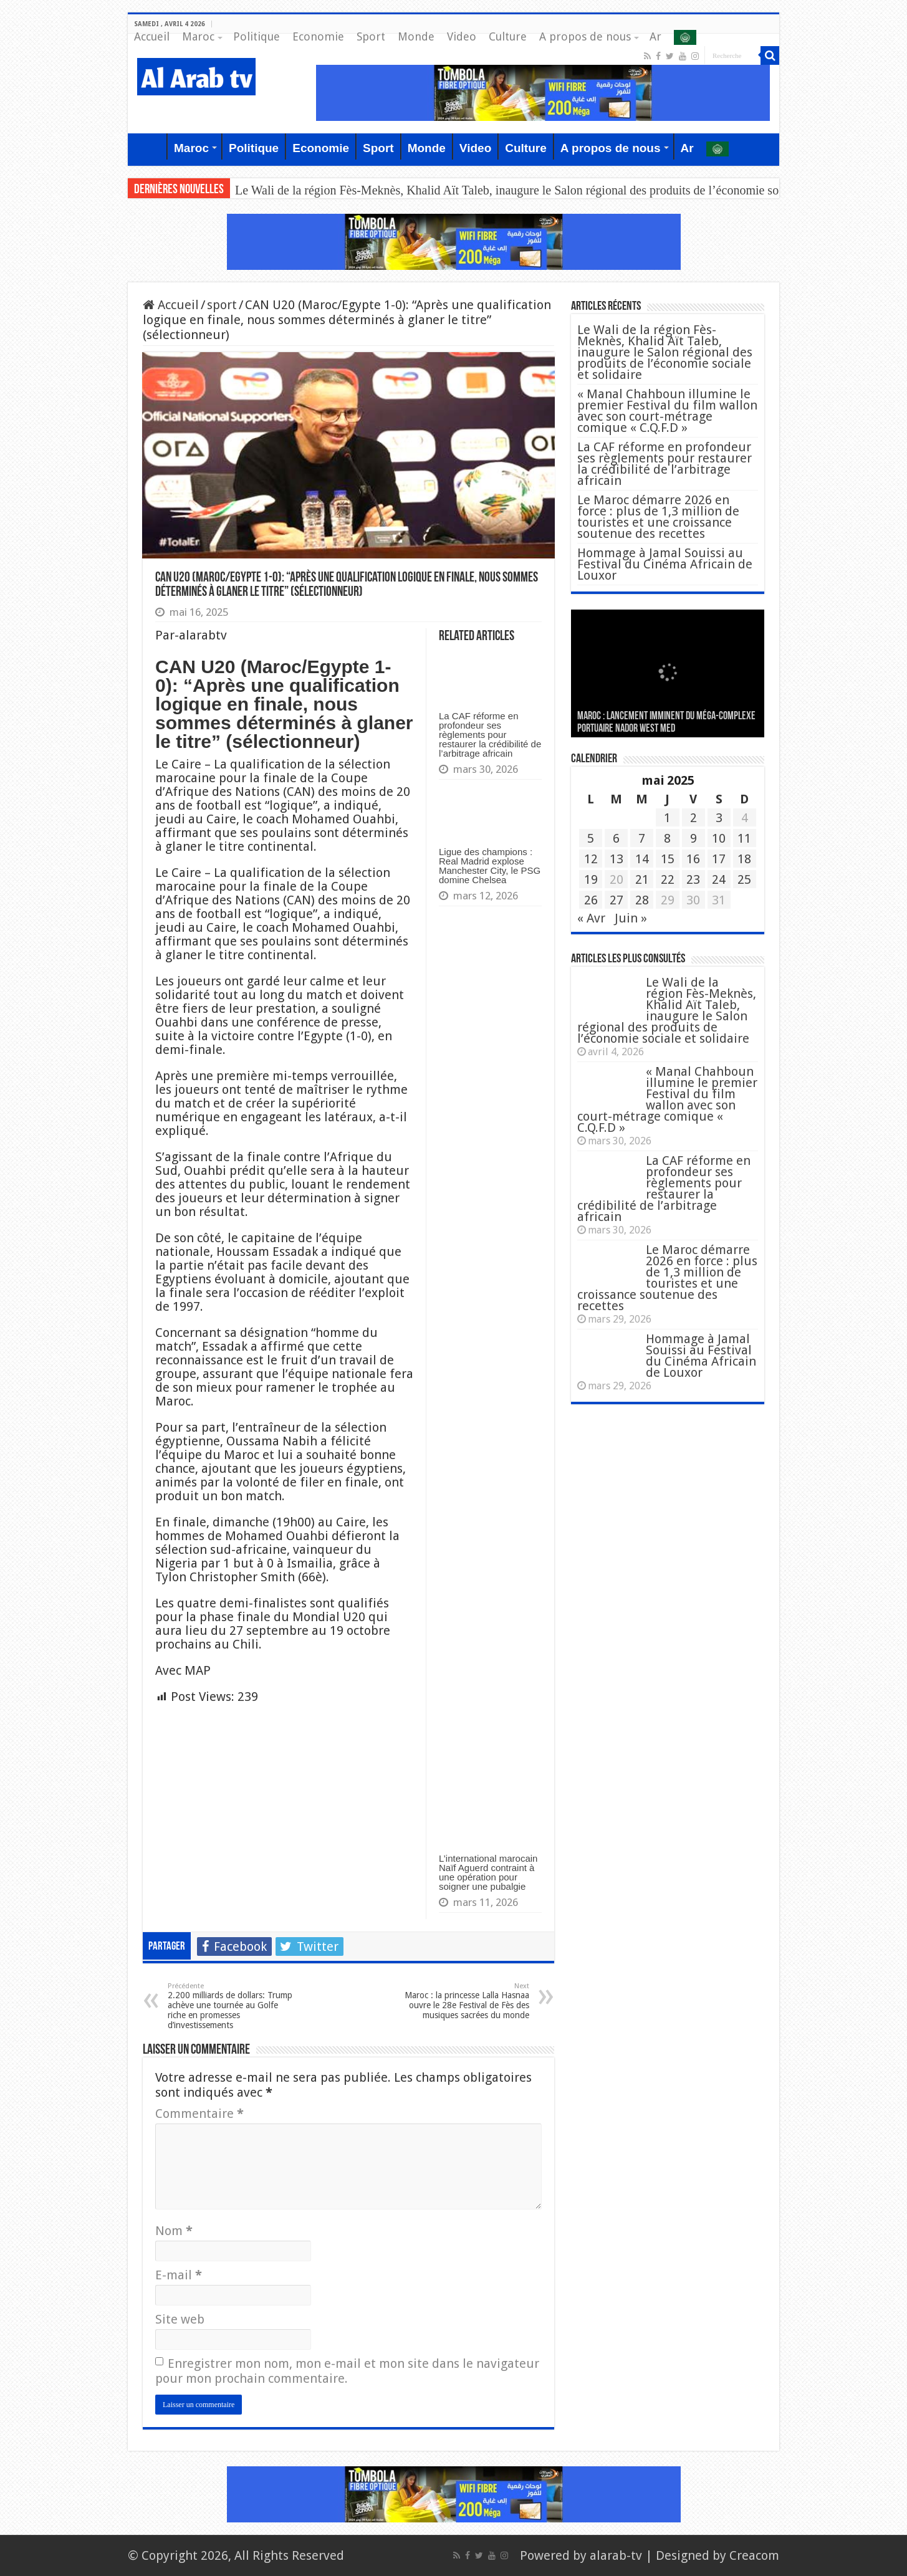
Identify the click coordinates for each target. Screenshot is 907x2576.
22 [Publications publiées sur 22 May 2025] (667, 879)
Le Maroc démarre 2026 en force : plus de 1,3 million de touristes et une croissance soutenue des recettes (658, 516)
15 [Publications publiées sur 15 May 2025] (667, 858)
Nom (174, 2230)
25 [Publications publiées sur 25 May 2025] (744, 879)
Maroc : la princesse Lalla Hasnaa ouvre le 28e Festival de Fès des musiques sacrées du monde (465, 2001)
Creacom (754, 2555)
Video (461, 36)
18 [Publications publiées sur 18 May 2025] (744, 858)
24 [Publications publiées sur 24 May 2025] (719, 879)
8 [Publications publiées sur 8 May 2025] (667, 838)
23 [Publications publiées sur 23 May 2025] (693, 879)
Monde (416, 36)
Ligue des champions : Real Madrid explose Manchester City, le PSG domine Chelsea (489, 865)
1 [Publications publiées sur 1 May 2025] (667, 817)
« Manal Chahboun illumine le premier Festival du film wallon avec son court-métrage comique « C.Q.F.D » (667, 410)
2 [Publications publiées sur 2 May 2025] (693, 817)
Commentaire (199, 2113)
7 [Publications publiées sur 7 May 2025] (641, 838)
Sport (371, 36)
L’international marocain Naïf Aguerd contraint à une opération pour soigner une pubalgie (488, 1872)
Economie (318, 36)
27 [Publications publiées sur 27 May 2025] (616, 900)
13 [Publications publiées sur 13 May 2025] (616, 858)
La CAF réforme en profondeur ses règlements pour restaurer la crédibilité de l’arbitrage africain (490, 735)
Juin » (631, 918)
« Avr (591, 918)
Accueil (152, 36)
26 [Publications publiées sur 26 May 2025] (591, 900)
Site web (179, 2319)
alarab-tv (616, 2555)
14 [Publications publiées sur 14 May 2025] (642, 858)
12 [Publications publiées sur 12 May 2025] (591, 858)
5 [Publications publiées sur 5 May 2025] (590, 838)
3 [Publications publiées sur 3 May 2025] (719, 817)
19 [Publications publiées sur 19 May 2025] (591, 879)
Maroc (198, 36)
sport (222, 304)
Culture (508, 36)
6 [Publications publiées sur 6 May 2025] (616, 838)
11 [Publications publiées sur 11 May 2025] (744, 838)
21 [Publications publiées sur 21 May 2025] (642, 879)
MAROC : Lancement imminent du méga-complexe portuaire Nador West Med (666, 723)
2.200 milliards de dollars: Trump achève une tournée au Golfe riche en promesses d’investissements (231, 2006)
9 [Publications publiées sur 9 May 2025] (693, 838)
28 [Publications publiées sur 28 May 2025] (642, 900)
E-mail (178, 2274)
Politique (256, 36)
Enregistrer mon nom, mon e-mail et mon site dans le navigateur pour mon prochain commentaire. (347, 2371)
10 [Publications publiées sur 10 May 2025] (719, 838)
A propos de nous (585, 36)
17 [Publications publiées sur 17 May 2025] (719, 858)
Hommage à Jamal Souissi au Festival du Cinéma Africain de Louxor (664, 564)
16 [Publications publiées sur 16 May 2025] (693, 858)
